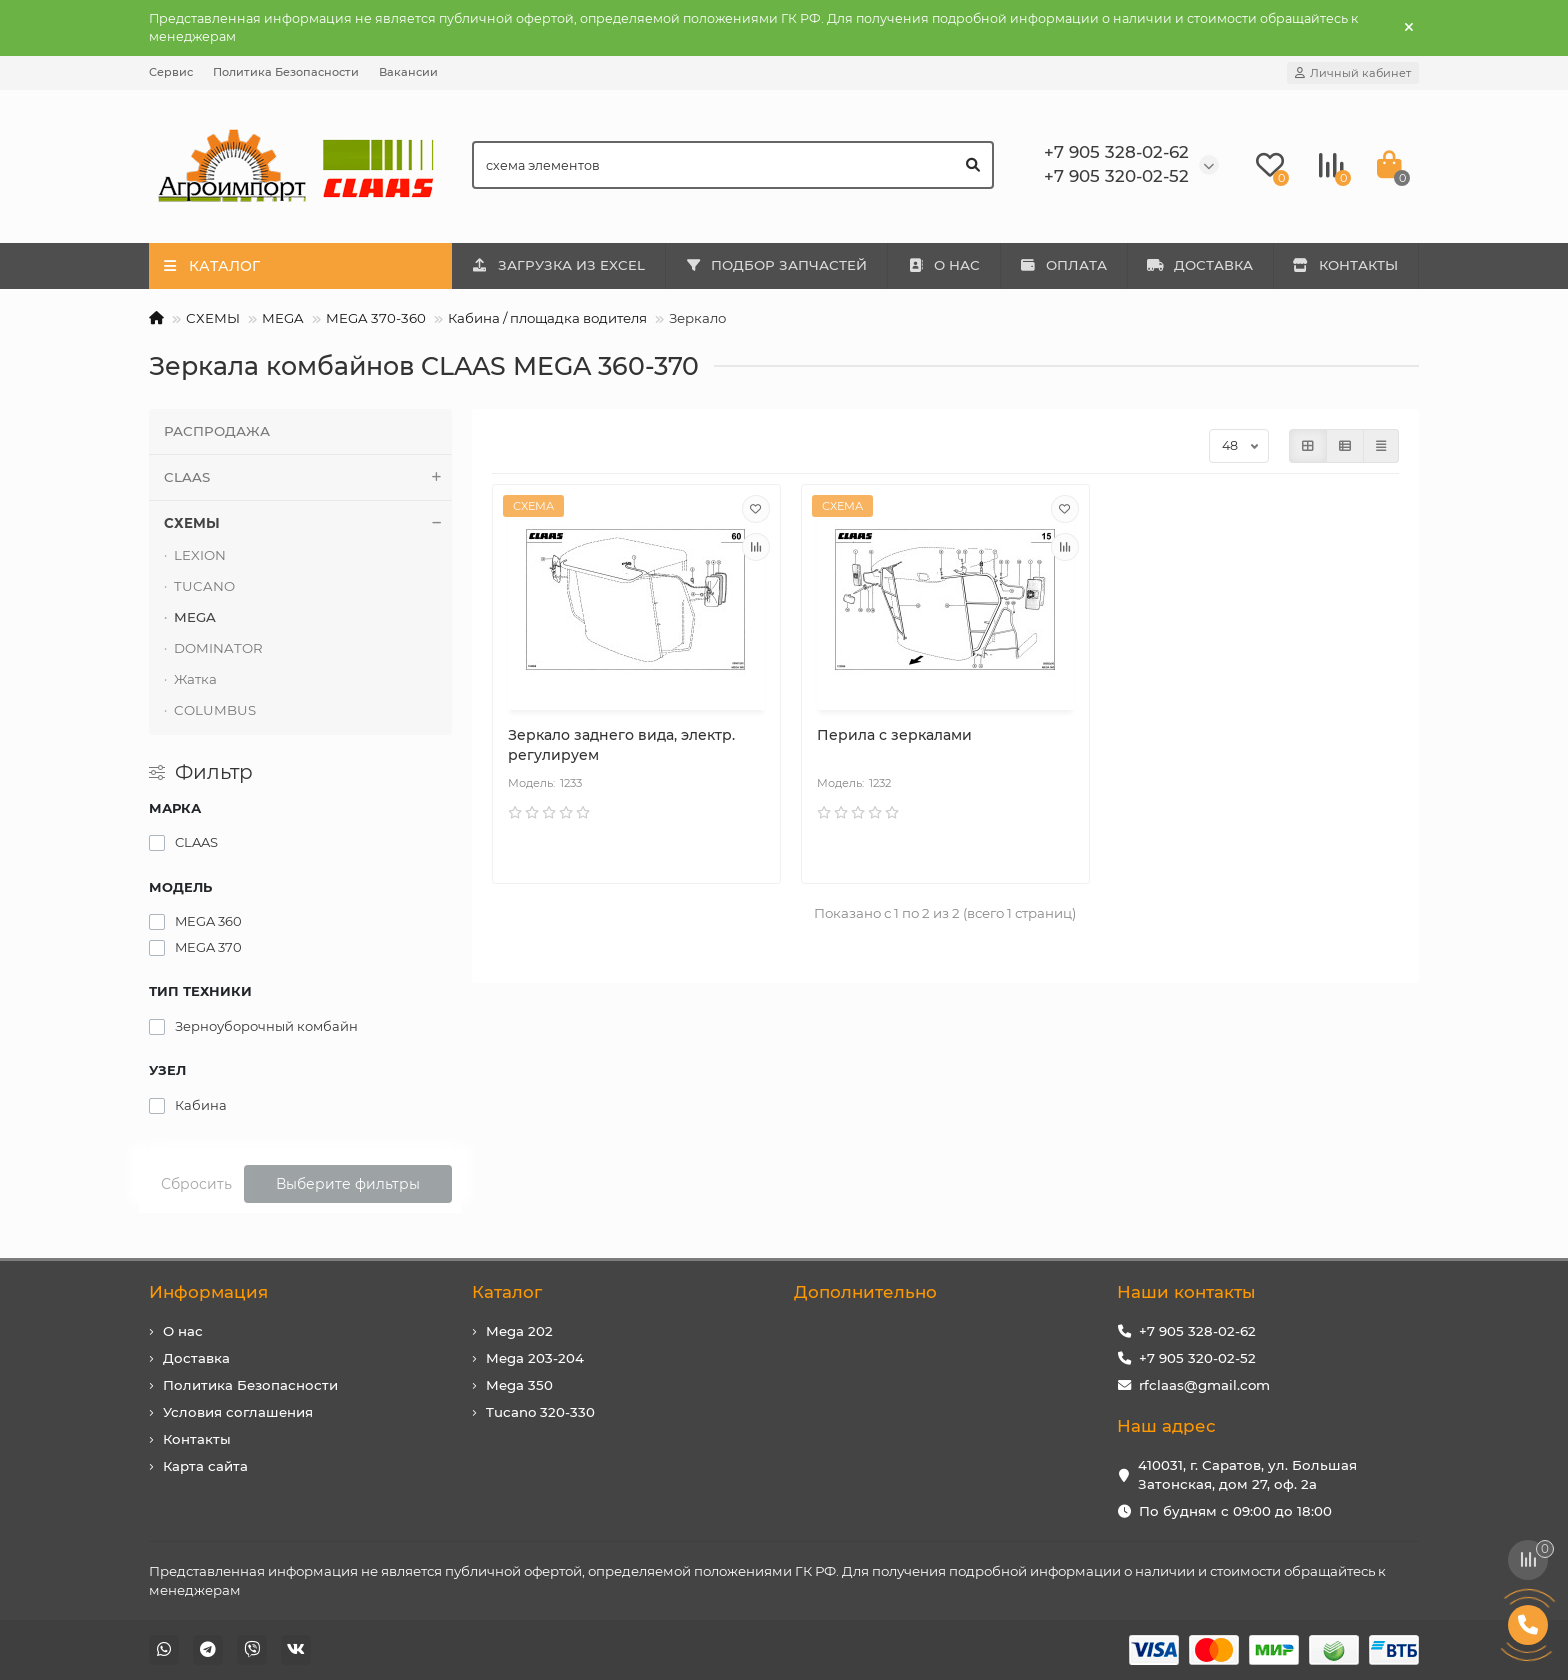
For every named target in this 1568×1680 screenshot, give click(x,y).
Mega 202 (519, 1331)
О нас (183, 1331)
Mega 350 (519, 1385)
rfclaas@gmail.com (1204, 1385)
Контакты (197, 1439)
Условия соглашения (238, 1412)
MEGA (283, 318)
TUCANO (204, 586)
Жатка (195, 679)
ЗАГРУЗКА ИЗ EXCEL (558, 265)
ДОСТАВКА (1200, 265)
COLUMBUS (215, 710)
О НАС (943, 265)
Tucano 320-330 (540, 1412)
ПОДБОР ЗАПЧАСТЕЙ (776, 265)
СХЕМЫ (213, 318)
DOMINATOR (218, 648)
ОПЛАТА (1064, 265)
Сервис (171, 72)
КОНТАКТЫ (1346, 265)
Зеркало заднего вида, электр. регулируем (621, 745)
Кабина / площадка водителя (547, 318)
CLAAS (308, 477)
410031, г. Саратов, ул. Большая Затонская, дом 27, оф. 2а (1247, 1474)
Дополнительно (865, 1292)
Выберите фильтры (348, 1184)
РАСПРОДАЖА (217, 431)
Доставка (196, 1358)
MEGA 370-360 (376, 318)
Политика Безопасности (286, 72)
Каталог (507, 1292)
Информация (208, 1292)
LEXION (200, 555)
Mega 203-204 (535, 1358)
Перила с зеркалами (894, 735)
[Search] (733, 165)
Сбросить (196, 1184)
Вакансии (408, 72)
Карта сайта (205, 1466)
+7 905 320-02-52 (1197, 1358)
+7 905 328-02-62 (1197, 1331)
